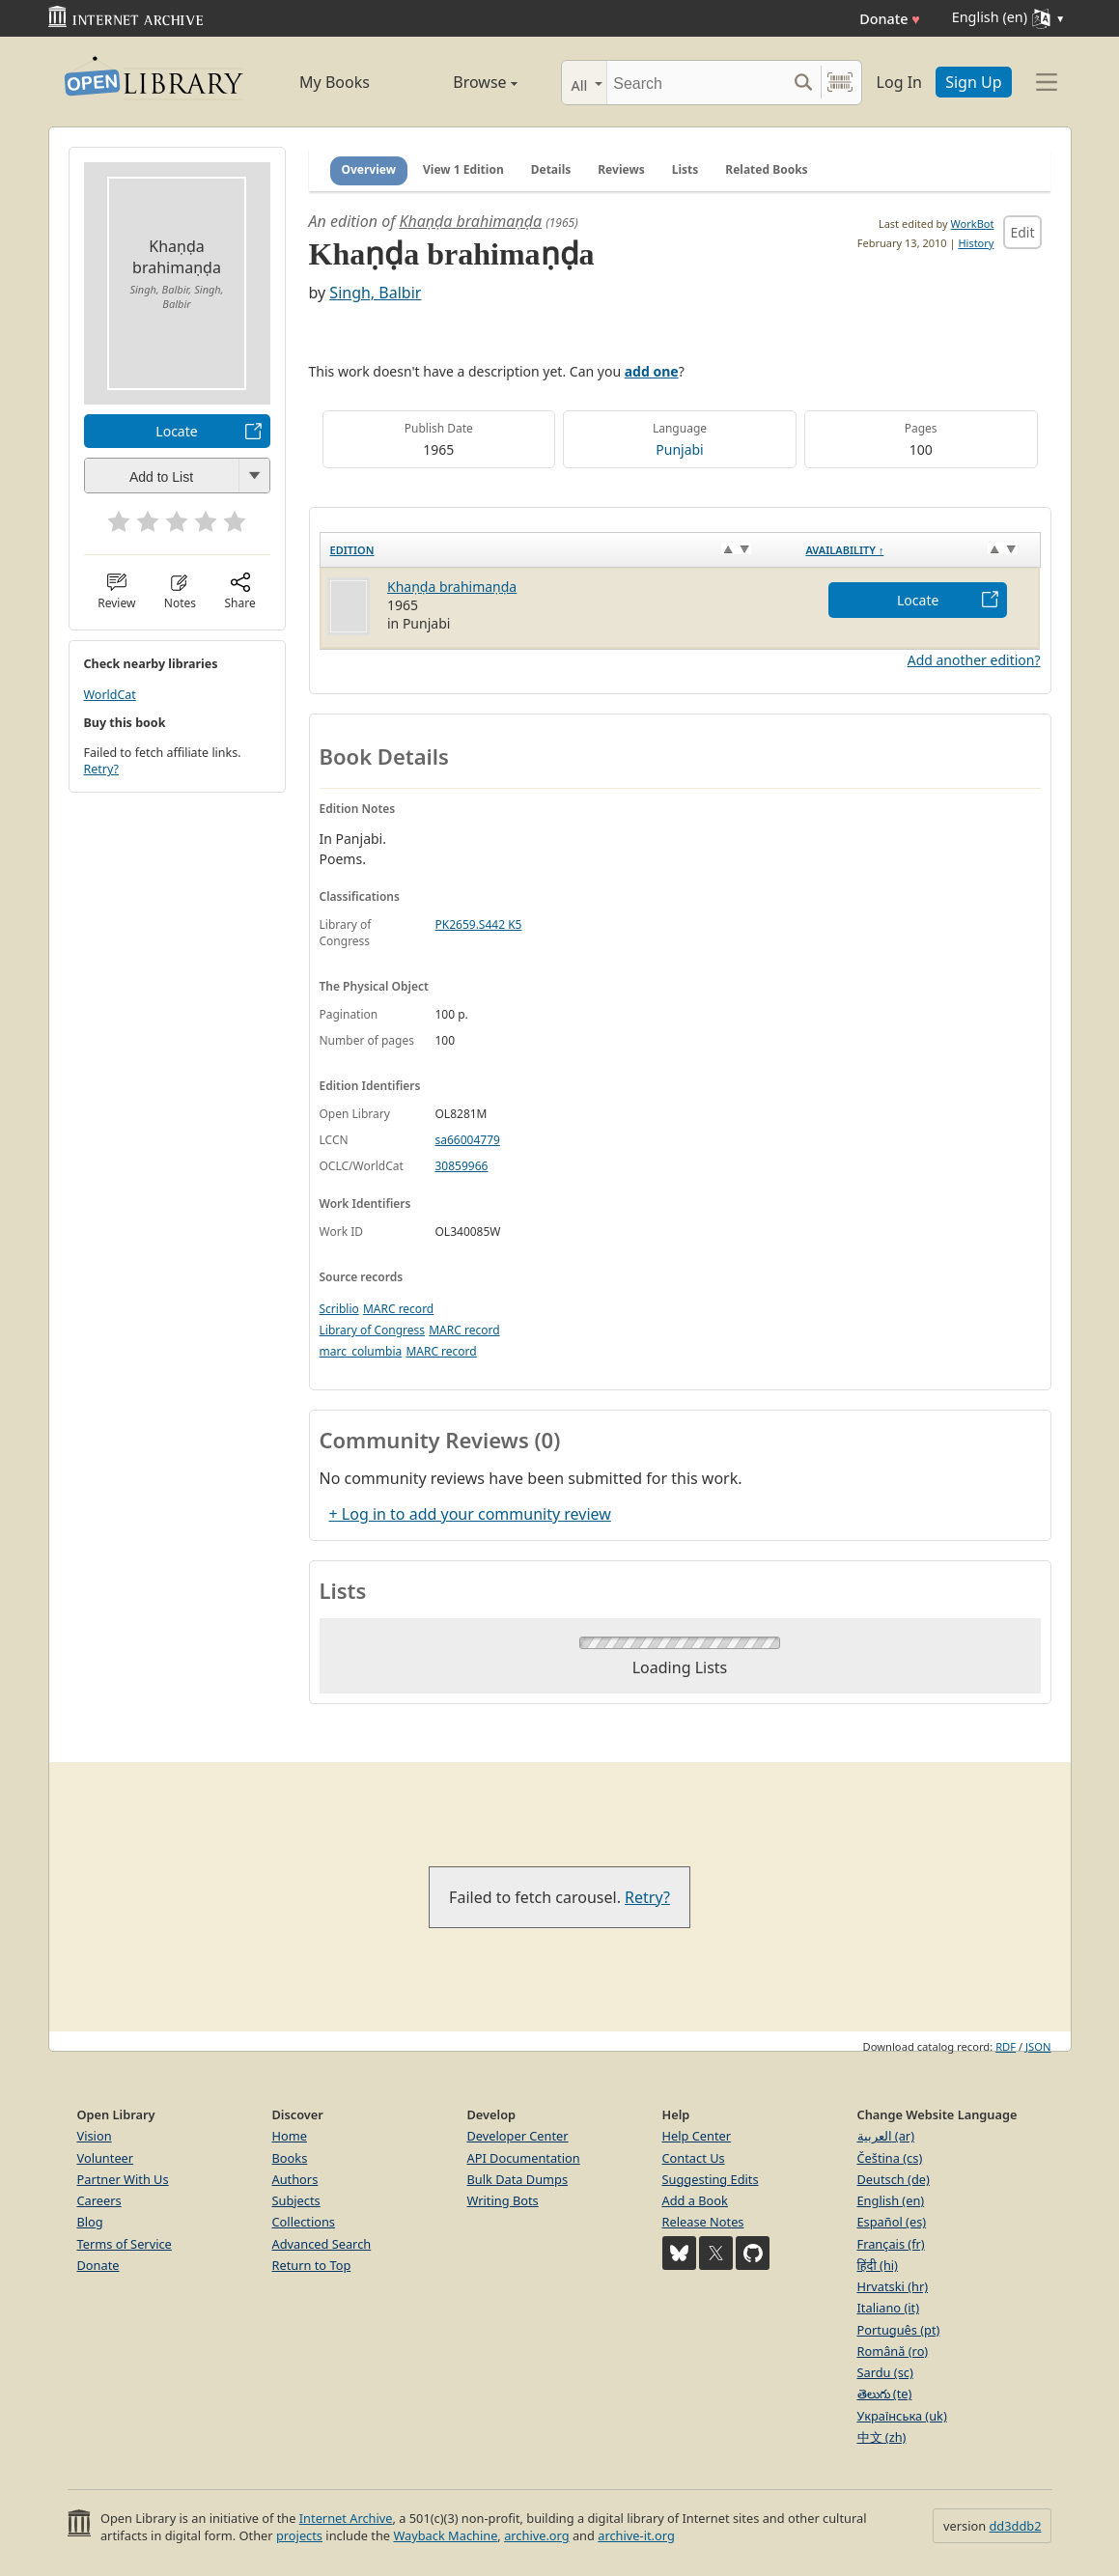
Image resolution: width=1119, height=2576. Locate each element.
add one (652, 371)
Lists (685, 169)
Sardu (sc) (885, 2372)
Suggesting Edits (710, 2179)
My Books (334, 82)
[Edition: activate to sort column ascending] (558, 549)
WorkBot (972, 223)
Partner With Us (123, 2179)
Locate (176, 431)
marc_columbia (361, 1351)
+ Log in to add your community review (470, 1514)
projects (299, 2535)
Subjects (296, 2200)
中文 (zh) (882, 2437)
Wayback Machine (445, 2535)
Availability (844, 550)
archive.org (536, 2535)
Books (290, 2158)
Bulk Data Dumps (518, 2179)
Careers (99, 2200)
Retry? (101, 769)
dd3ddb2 (1015, 2525)
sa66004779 (467, 1140)
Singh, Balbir (375, 292)
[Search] (696, 82)
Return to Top (311, 2265)
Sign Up (973, 82)
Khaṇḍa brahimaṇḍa (470, 221)
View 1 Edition (463, 169)
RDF (1005, 2046)
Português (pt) (898, 2329)
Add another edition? (974, 660)
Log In (899, 82)
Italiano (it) (888, 2307)
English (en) (891, 2200)
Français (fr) (891, 2244)
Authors (295, 2179)
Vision (94, 2135)
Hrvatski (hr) (893, 2286)
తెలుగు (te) (884, 2393)
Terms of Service (124, 2244)
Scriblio (339, 1309)
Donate (889, 19)
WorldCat (110, 694)
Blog (90, 2221)
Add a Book (695, 2200)
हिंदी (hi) (877, 2265)
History (975, 243)
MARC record (398, 1309)
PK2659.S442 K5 (478, 924)
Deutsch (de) (893, 2179)
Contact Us (693, 2158)
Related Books (766, 169)
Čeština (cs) (890, 2158)
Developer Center (518, 2135)
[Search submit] (804, 82)
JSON (1037, 2046)
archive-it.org (636, 2535)
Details (551, 169)
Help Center (697, 2135)
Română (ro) (893, 2351)
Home (289, 2135)
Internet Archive (346, 2518)
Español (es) (892, 2221)
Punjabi (679, 449)
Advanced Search (322, 2244)
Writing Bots (503, 2200)
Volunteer (105, 2158)
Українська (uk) (902, 2415)
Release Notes (703, 2221)
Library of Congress (373, 1330)
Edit (1022, 232)
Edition (352, 550)
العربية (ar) (885, 2135)
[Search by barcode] (839, 82)
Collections (304, 2221)
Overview (369, 169)
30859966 (462, 1166)
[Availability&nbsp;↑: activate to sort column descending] (918, 549)
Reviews (621, 169)
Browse (464, 82)
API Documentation (523, 2158)
